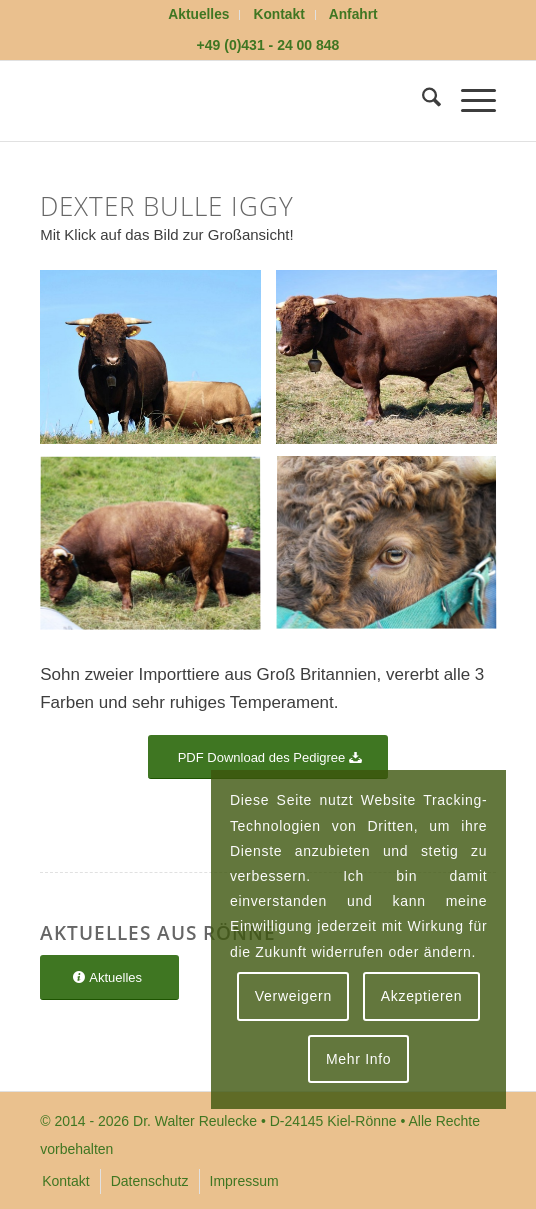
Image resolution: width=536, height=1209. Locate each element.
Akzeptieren (422, 996)
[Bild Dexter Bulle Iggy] (158, 364)
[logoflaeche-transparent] (222, 101)
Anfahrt (353, 14)
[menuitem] (199, 15)
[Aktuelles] (109, 977)
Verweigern (293, 996)
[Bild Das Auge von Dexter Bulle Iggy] (394, 552)
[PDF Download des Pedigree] (268, 757)
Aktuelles (198, 14)
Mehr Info (358, 1059)
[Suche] (421, 101)
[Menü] (468, 101)
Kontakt (279, 14)
